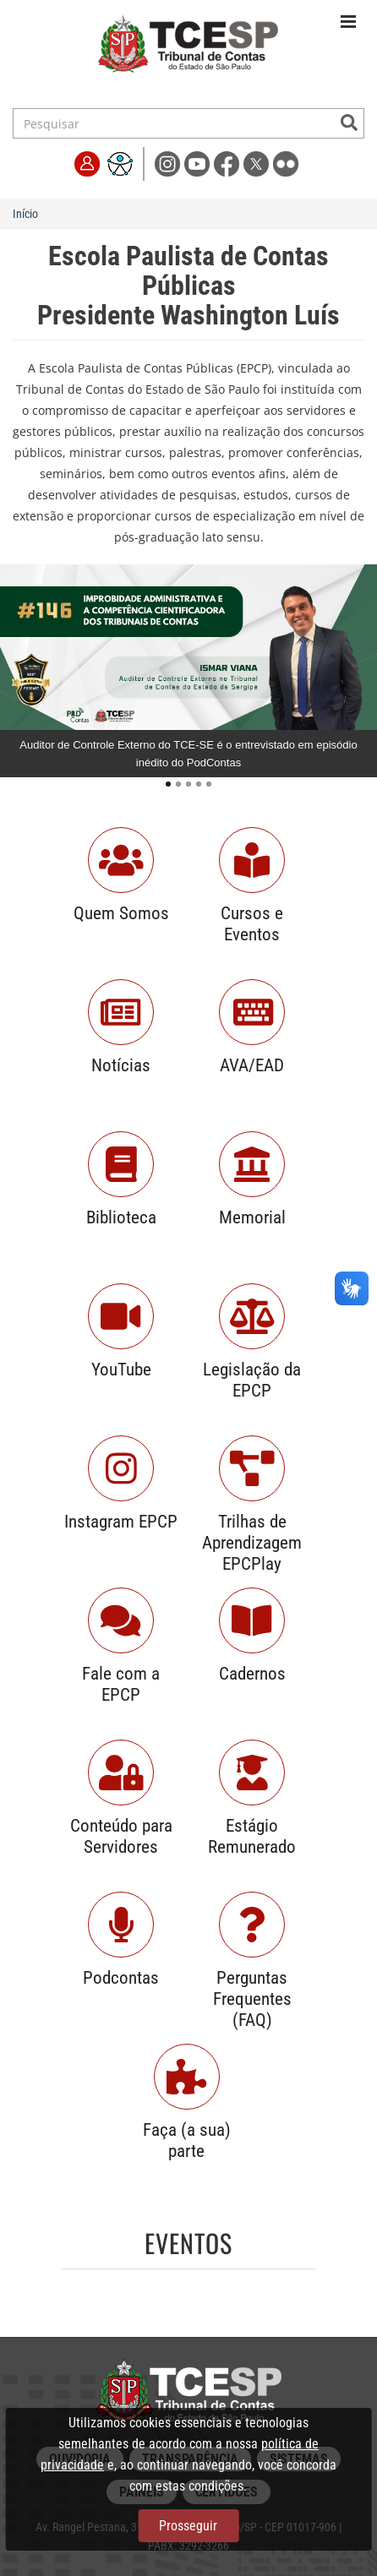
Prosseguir (188, 2526)
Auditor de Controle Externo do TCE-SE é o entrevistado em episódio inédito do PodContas (188, 753)
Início (25, 214)
